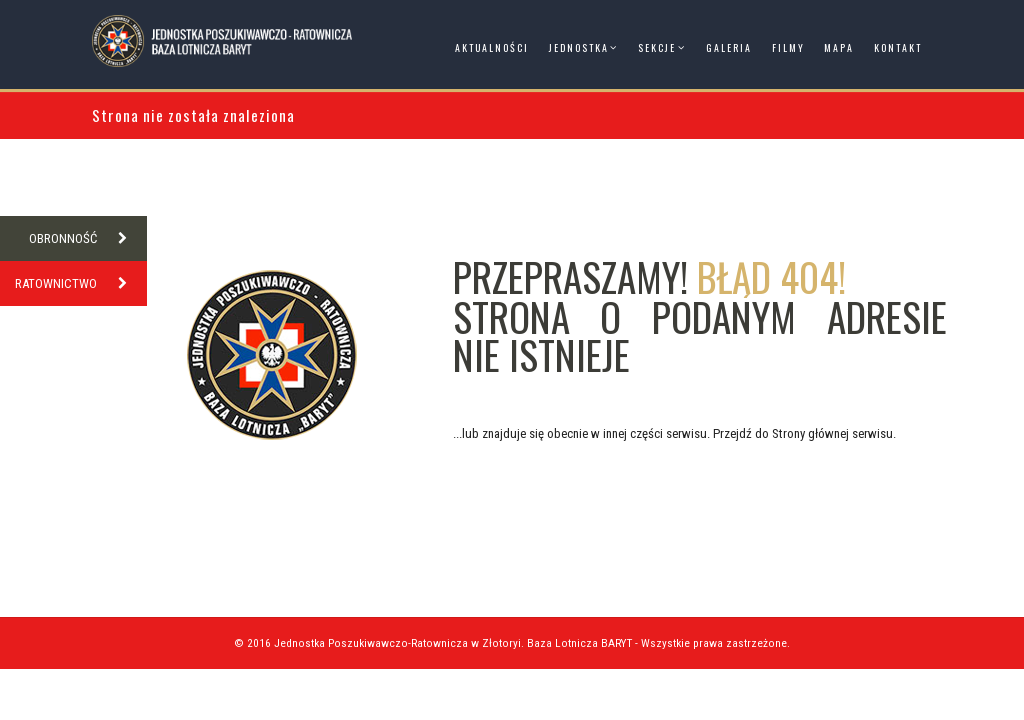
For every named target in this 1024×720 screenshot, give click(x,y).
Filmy (788, 47)
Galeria (729, 47)
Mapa (839, 47)
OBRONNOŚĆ (88, 238)
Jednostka (579, 47)
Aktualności (492, 47)
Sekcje (657, 47)
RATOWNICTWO (81, 283)
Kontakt (898, 47)
